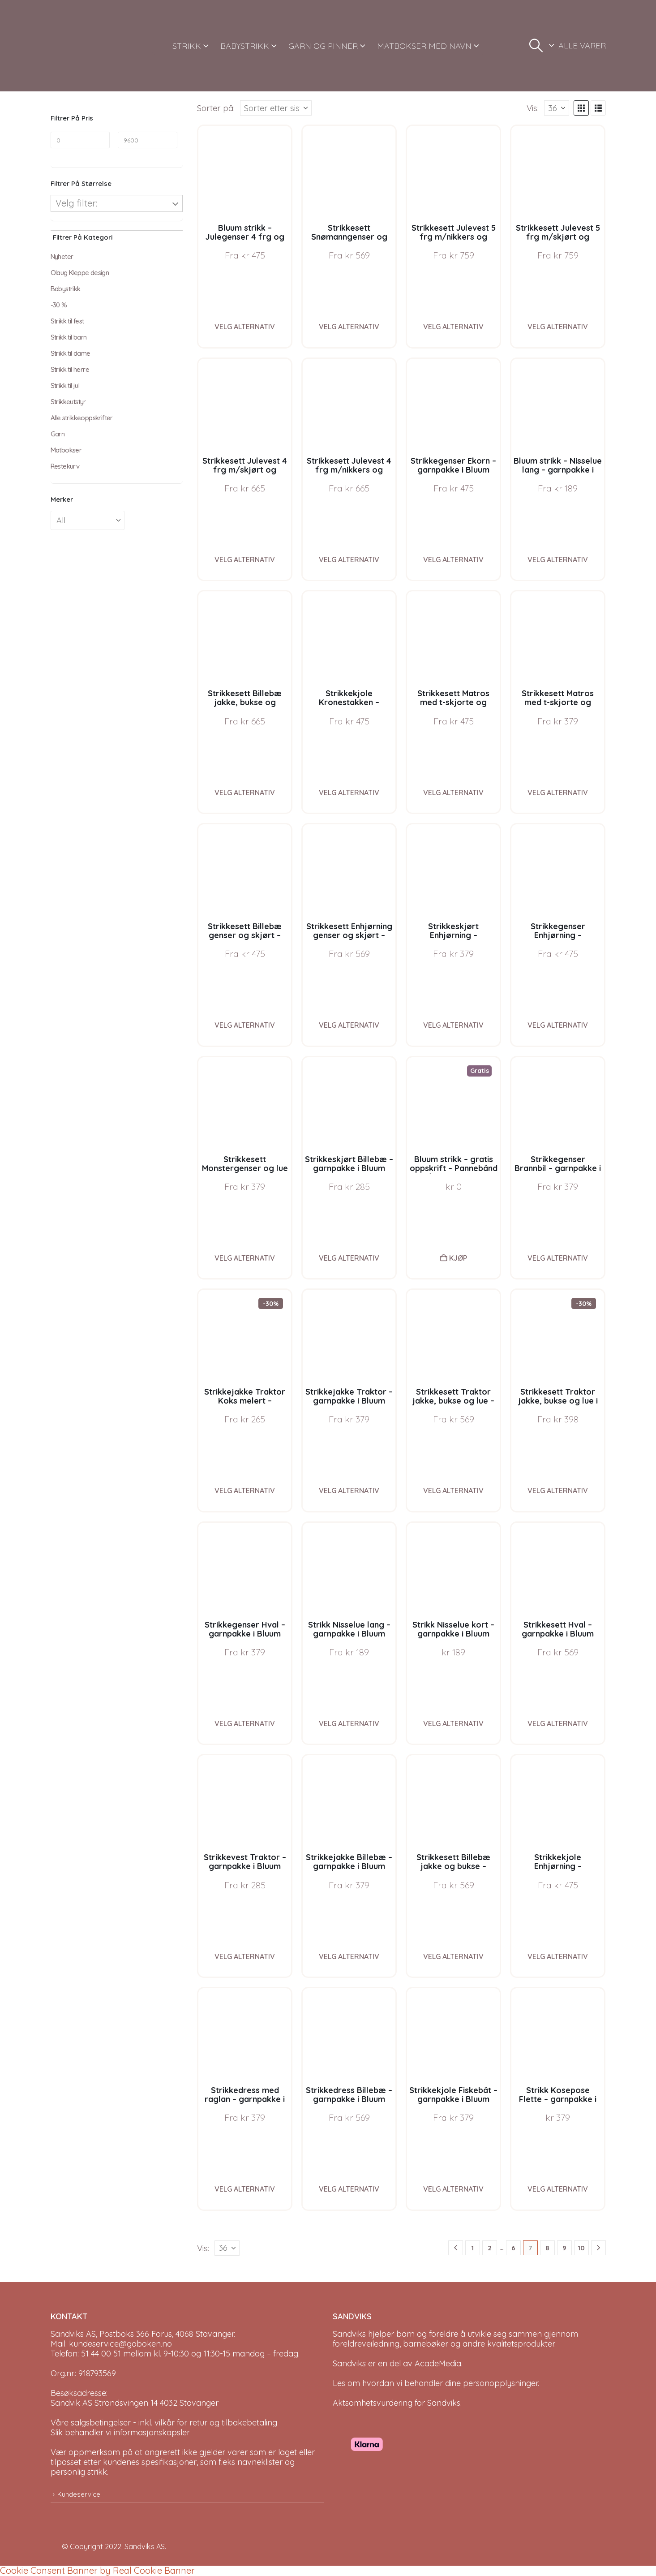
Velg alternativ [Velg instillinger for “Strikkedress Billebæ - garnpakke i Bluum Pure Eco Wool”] (349, 2188)
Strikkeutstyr (68, 401)
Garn (58, 434)
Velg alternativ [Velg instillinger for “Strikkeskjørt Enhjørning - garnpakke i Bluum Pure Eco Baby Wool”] (453, 1025)
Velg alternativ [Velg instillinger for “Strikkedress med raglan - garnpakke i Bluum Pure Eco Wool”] (244, 2188)
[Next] (598, 2247)
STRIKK (186, 46)
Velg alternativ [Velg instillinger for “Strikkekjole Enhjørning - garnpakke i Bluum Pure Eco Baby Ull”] (557, 1956)
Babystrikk (66, 288)
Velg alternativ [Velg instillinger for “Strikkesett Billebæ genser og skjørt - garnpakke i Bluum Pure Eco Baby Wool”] (244, 1025)
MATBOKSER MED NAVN (424, 46)
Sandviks (349, 2334)
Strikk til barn (69, 337)
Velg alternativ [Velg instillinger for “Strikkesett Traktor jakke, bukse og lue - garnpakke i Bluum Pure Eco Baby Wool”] (453, 1490)
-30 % (59, 305)
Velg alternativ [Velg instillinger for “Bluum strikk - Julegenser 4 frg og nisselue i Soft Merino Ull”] (244, 326)
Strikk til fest (67, 321)
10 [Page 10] (581, 2248)
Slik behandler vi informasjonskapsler (120, 2432)
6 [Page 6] (513, 2248)
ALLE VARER (582, 45)
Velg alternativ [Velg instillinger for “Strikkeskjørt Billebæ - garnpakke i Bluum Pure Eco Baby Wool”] (349, 1258)
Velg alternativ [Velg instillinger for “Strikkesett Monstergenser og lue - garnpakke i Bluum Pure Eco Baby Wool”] (244, 1258)
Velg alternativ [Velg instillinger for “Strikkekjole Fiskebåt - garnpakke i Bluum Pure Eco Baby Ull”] (453, 2188)
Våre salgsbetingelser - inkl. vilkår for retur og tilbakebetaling (164, 2422)
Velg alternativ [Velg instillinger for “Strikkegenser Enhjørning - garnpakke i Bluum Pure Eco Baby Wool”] (557, 1025)
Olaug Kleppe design (80, 272)
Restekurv (65, 466)
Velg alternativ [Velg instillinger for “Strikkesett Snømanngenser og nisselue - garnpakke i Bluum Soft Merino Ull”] (349, 326)
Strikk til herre (70, 369)
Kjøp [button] (458, 1258)
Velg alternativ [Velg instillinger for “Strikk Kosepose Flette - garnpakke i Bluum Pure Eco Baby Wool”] (557, 2188)
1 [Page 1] (472, 2248)
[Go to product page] (245, 172)
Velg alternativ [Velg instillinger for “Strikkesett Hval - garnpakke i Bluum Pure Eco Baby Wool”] (557, 1723)
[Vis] (556, 108)
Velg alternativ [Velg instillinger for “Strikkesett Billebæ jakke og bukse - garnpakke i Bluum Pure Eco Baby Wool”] (453, 1956)
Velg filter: (76, 203)
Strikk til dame (70, 353)
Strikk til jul (65, 385)
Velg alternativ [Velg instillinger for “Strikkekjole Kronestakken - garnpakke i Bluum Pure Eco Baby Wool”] (349, 792)
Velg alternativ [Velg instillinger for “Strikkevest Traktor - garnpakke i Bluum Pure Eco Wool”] (244, 1956)
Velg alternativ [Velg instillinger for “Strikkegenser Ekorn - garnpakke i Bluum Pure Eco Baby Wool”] (453, 559)
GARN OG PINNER (323, 46)
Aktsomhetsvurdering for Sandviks (396, 2403)
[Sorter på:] (276, 108)
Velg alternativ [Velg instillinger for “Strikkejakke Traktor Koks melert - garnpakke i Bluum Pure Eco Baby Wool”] (244, 1490)
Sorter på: (216, 108)
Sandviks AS (144, 2546)
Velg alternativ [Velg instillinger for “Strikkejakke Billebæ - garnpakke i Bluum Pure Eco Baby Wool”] (349, 1956)
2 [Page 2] (490, 2248)
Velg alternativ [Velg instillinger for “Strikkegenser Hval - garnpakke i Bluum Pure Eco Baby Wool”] (244, 1723)
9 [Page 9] (564, 2248)
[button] (536, 45)
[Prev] (455, 2247)
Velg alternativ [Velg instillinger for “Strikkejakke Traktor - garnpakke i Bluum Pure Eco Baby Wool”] (349, 1490)
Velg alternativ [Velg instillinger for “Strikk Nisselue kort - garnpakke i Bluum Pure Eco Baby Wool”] (453, 1723)
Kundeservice (78, 2494)
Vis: (533, 108)
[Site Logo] (84, 45)
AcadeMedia (438, 2363)
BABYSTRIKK (244, 46)
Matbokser (66, 450)
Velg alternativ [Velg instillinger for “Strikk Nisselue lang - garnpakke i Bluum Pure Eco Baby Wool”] (349, 1723)
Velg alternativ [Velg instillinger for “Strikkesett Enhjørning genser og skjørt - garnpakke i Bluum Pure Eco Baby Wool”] (349, 1025)
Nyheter (62, 256)
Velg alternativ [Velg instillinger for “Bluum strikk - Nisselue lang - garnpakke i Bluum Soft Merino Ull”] (557, 559)
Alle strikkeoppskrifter (82, 418)
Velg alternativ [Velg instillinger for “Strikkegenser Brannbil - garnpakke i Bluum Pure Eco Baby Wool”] (557, 1258)
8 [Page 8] (547, 2248)
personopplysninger (500, 2383)
